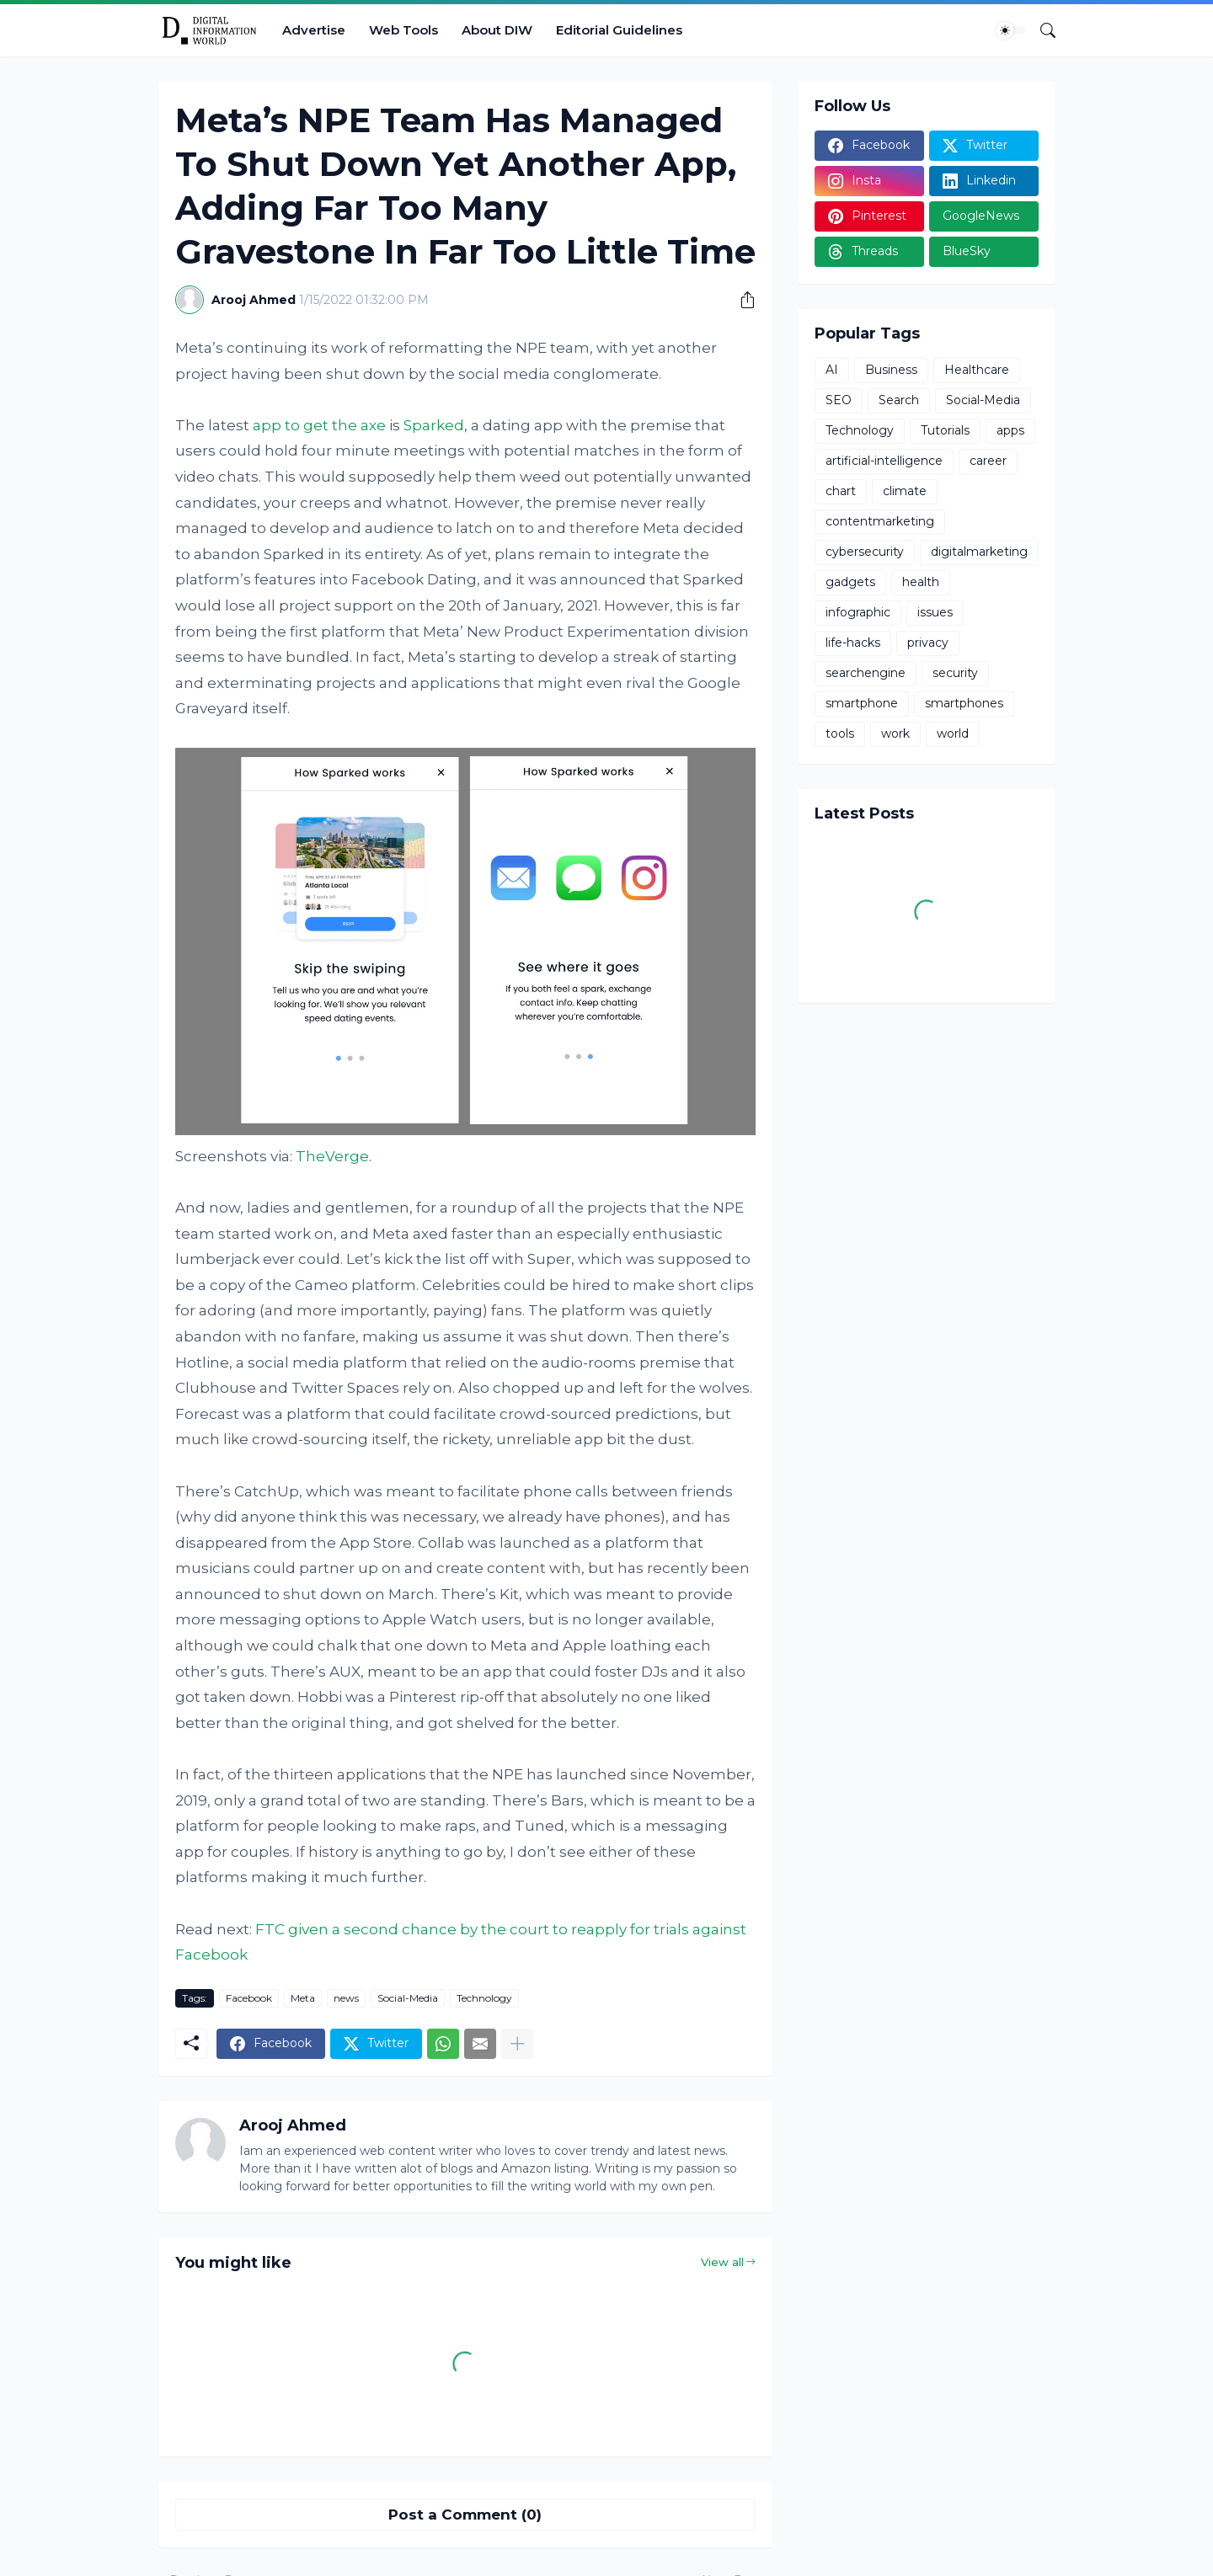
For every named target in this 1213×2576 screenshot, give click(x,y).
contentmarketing (880, 521)
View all (722, 2262)
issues (935, 612)
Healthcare (976, 369)
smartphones (964, 703)
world (953, 733)
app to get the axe (319, 425)
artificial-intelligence (884, 460)
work (895, 733)
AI (832, 369)
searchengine (866, 672)
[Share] (741, 299)
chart (841, 491)
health (920, 581)
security (955, 672)
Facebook (249, 1998)
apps (1010, 430)
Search (899, 400)
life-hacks (853, 642)
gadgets (850, 581)
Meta (303, 1998)
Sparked (433, 425)
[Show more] (517, 2044)
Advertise (313, 30)
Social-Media (407, 1998)
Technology (484, 1998)
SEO (839, 400)
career (988, 460)
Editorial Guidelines (619, 30)
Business (891, 369)
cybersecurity (865, 551)
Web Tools (403, 30)
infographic (858, 612)
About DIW (497, 30)
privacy (927, 642)
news (346, 1998)
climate (905, 491)
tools (840, 733)
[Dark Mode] (1011, 30)
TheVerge (332, 1156)
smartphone (862, 703)
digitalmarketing (979, 551)
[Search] (1041, 30)
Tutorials (945, 430)
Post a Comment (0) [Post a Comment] (465, 2514)
